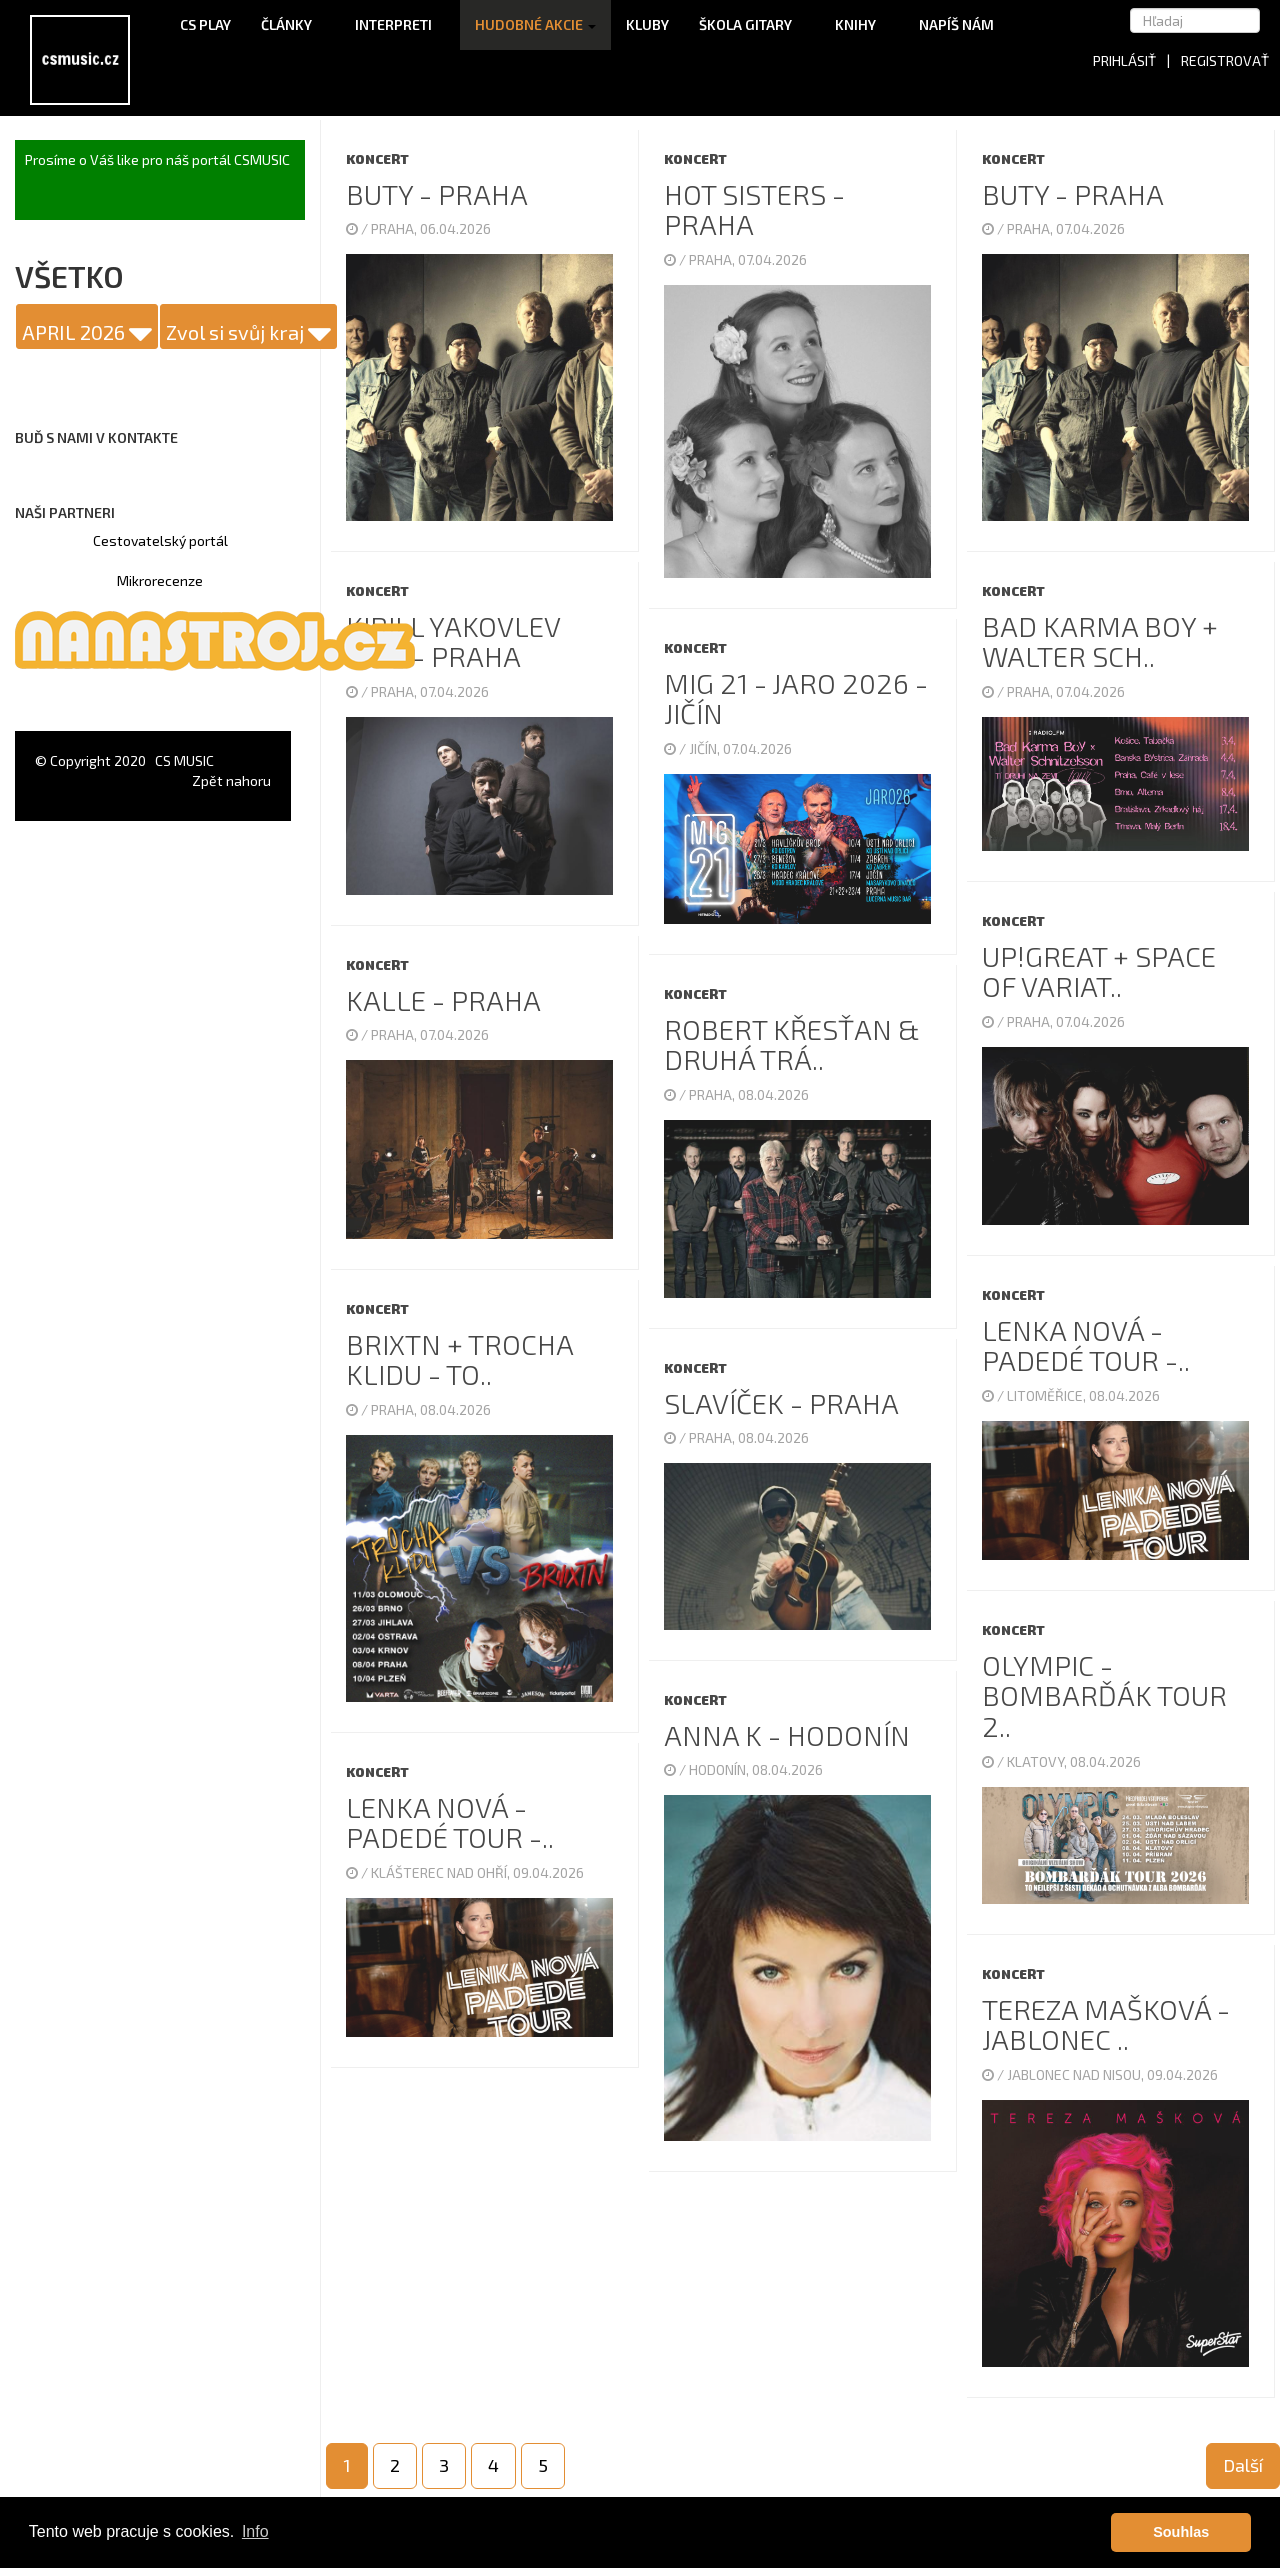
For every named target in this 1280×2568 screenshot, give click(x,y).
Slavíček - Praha (781, 1403)
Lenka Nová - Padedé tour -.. (1086, 1345)
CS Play (205, 24)
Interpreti (400, 24)
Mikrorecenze (160, 580)
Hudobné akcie (535, 24)
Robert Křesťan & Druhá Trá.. (792, 1044)
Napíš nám (956, 24)
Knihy (862, 24)
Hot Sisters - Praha (754, 209)
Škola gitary (752, 24)
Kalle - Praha (443, 1000)
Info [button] (255, 2531)
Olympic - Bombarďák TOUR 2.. (1104, 1696)
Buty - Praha (437, 194)
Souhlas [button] (1181, 2532)
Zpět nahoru (231, 780)
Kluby (647, 24)
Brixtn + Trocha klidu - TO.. (459, 1359)
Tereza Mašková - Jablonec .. (1106, 2024)
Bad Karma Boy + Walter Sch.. (1100, 641)
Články (293, 24)
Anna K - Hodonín (787, 1735)
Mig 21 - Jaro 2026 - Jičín (796, 698)
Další (1243, 2465)
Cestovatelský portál (160, 540)
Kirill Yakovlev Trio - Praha (453, 641)
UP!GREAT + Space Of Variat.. (1099, 971)
